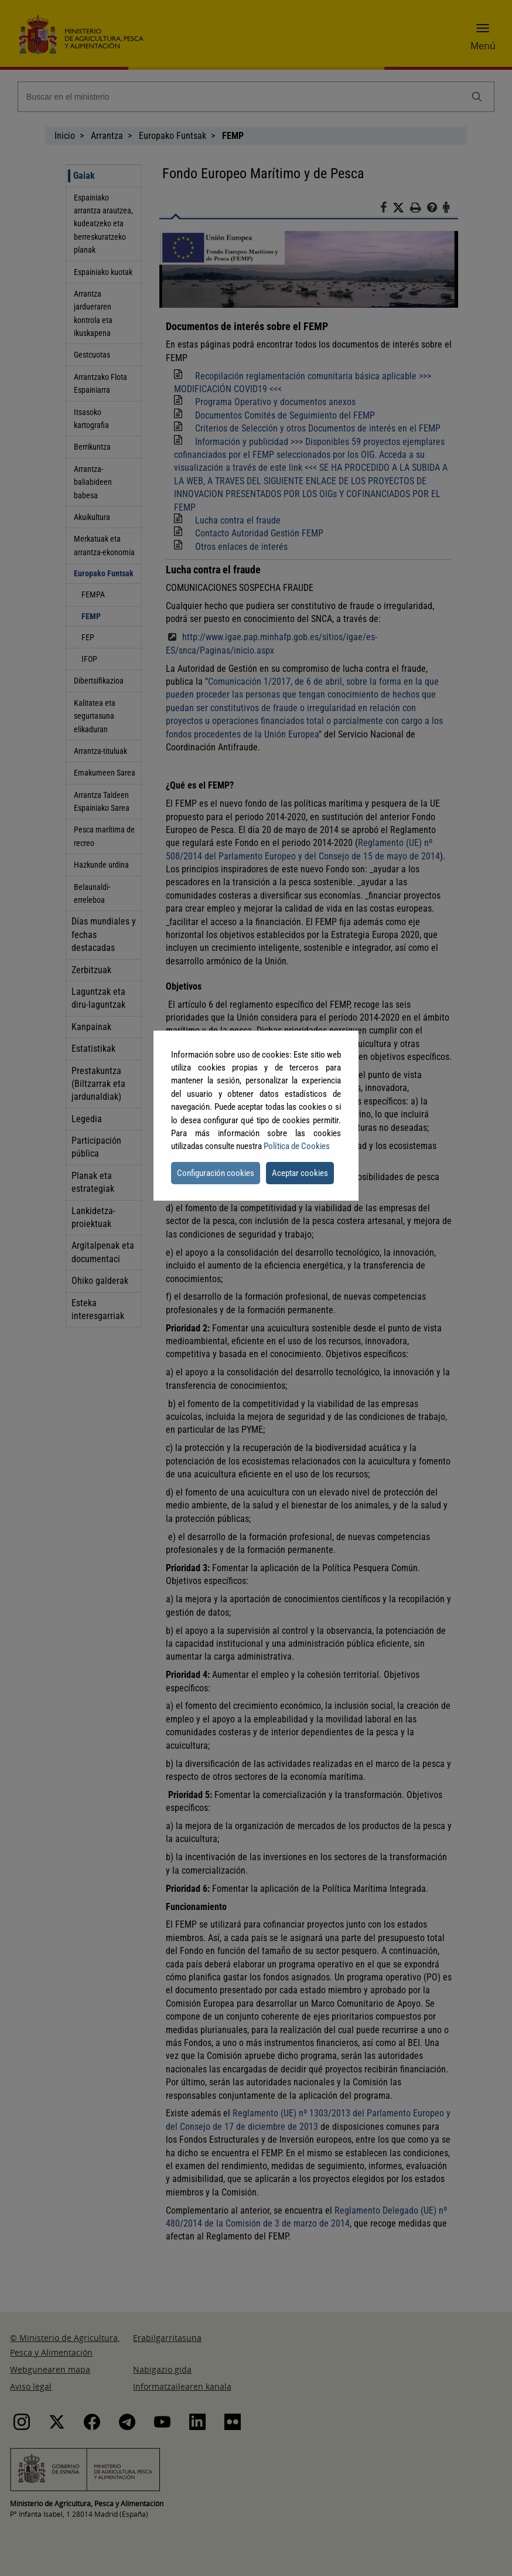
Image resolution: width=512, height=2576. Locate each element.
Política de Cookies (297, 1146)
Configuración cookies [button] (215, 1173)
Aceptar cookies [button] (300, 1173)
